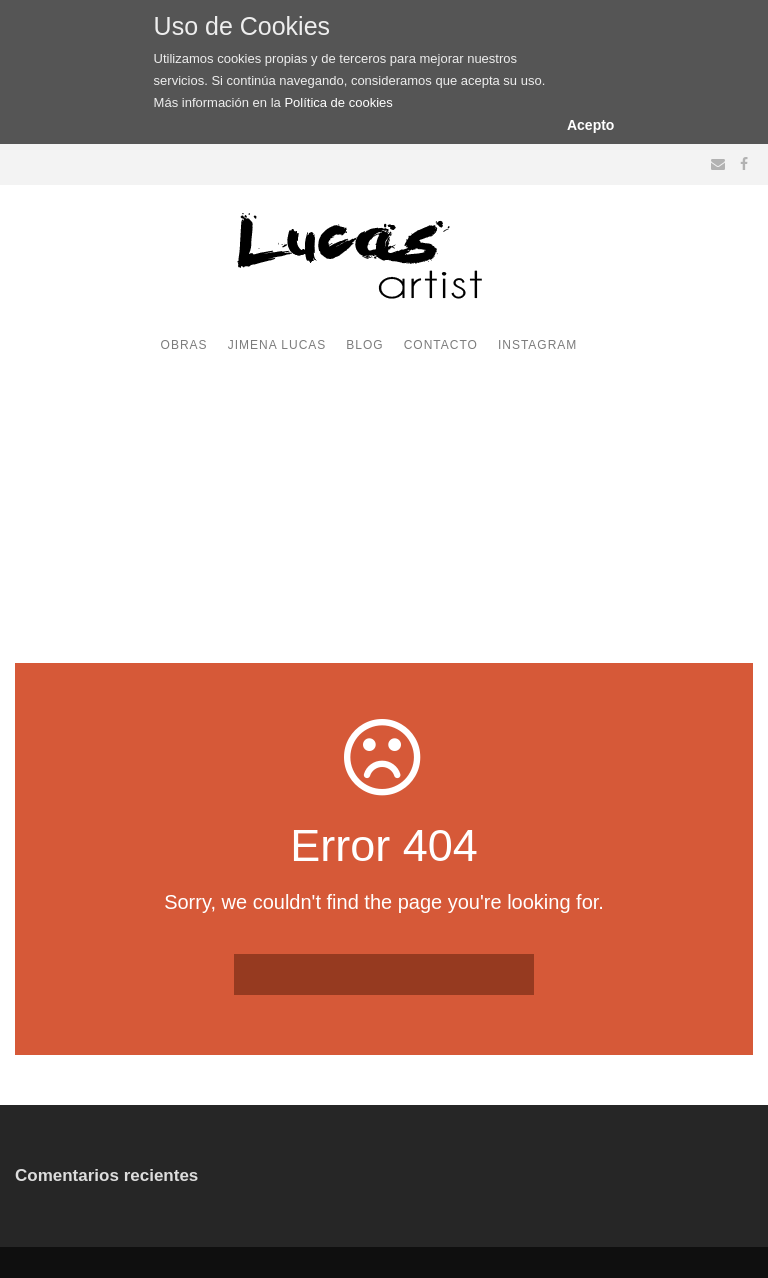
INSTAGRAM (537, 345)
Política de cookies (338, 102)
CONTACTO (441, 345)
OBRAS (184, 345)
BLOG (364, 345)
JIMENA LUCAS (277, 345)
